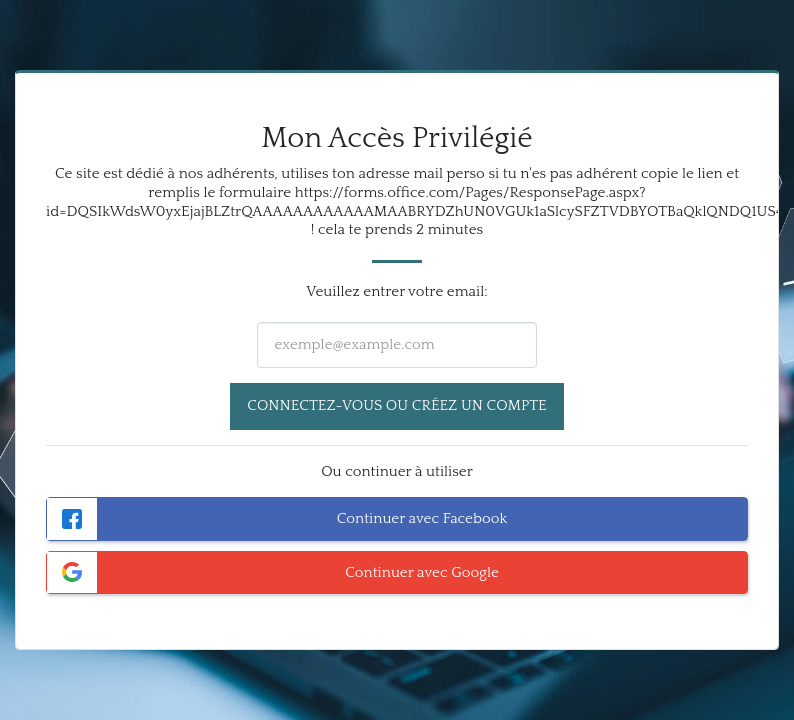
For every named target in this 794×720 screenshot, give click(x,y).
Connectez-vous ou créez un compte (396, 405)
